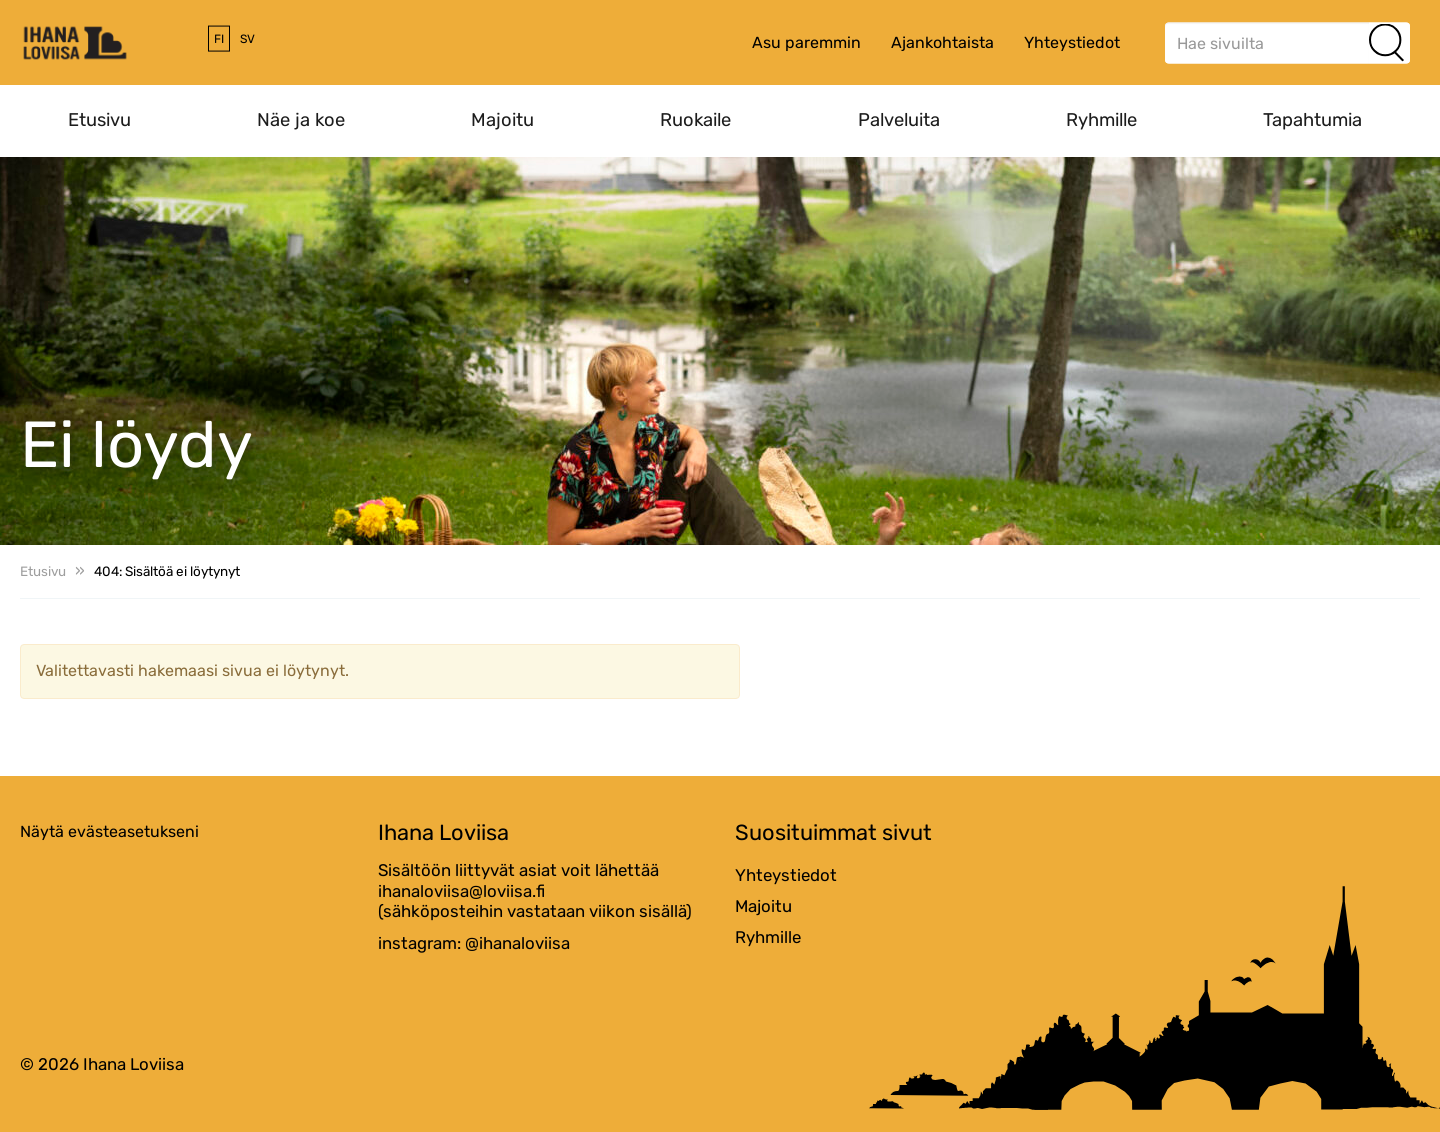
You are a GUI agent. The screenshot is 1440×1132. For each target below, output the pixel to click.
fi (219, 39)
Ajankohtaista (942, 42)
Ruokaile (695, 120)
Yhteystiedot (1072, 42)
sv (247, 39)
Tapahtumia (1312, 120)
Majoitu (502, 120)
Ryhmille (1101, 120)
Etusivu (99, 120)
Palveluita (899, 120)
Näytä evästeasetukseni (109, 831)
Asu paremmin (806, 42)
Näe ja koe (301, 120)
